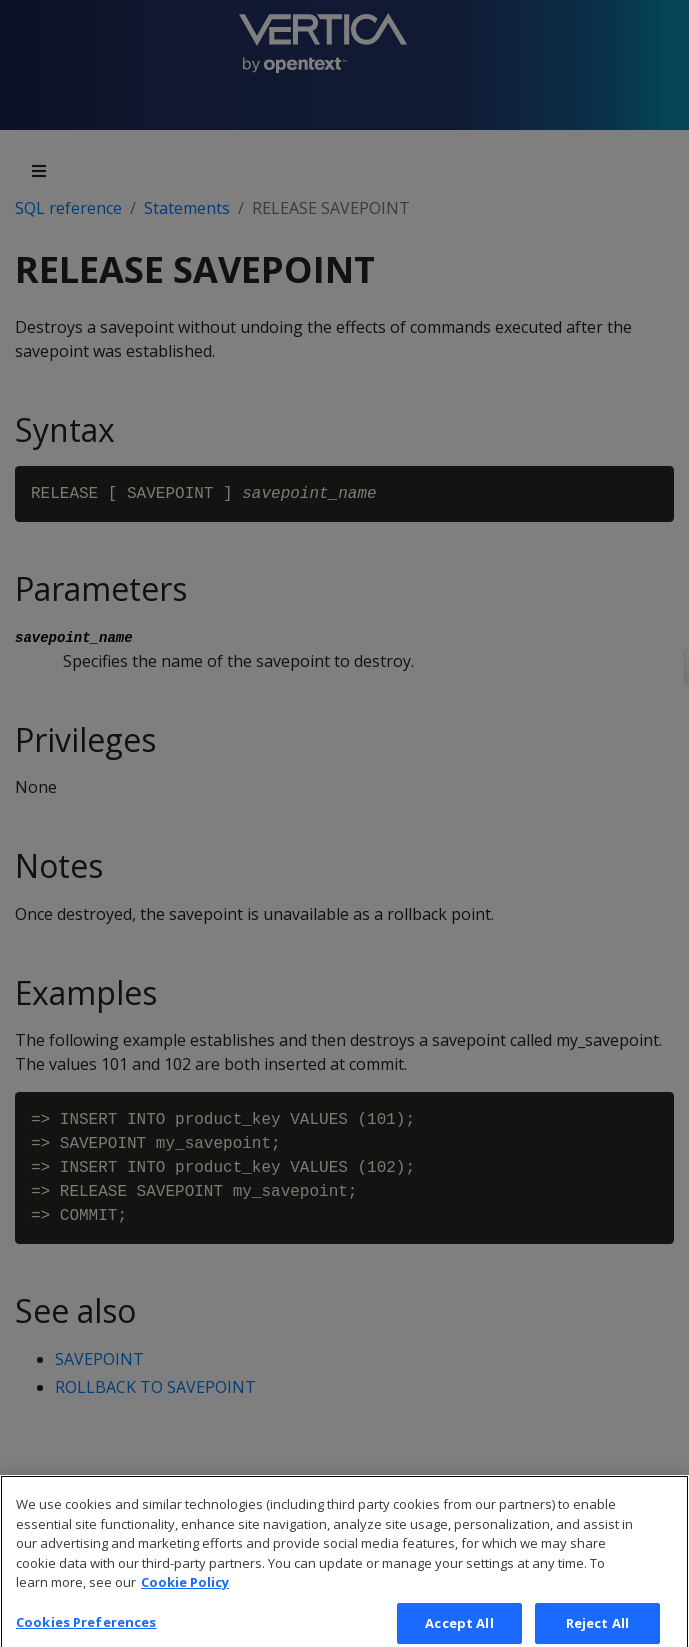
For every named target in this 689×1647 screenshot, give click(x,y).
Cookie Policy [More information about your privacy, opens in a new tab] (185, 1597)
